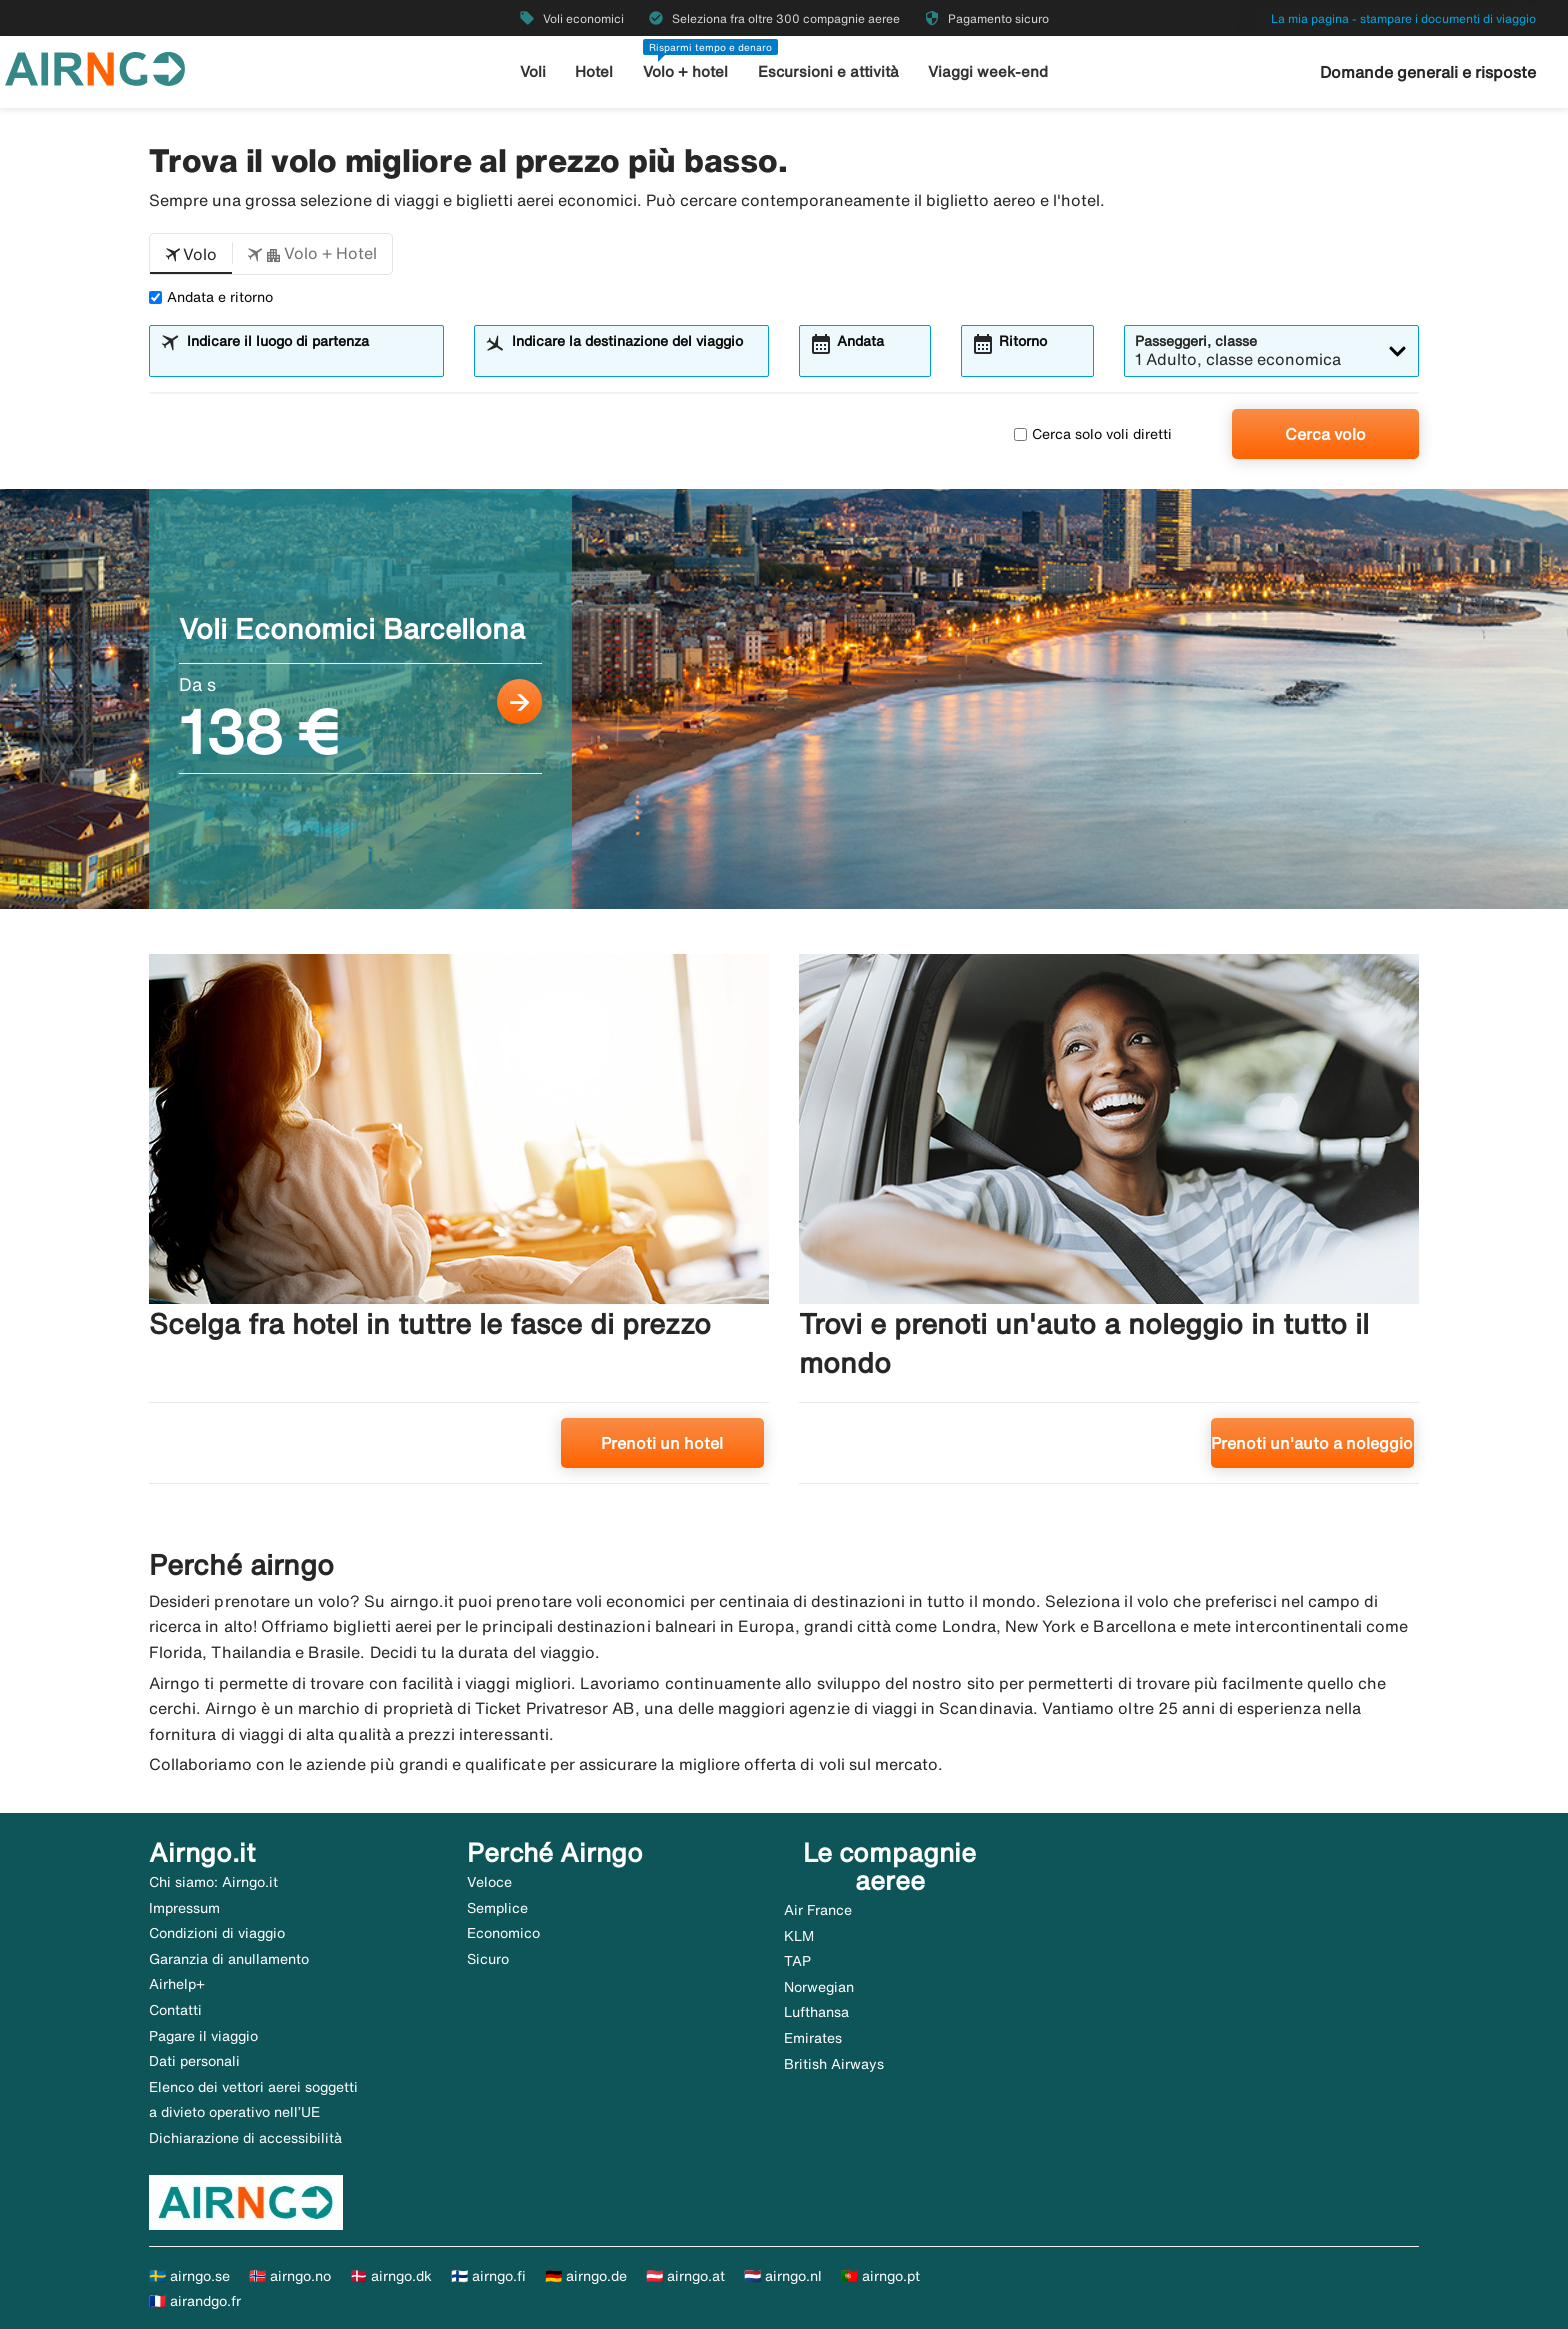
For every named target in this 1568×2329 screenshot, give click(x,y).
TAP (797, 1961)
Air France (818, 1910)
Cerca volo (1325, 434)
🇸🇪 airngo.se (189, 2276)
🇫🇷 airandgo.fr (195, 2301)
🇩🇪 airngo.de (586, 2276)
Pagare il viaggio (203, 2036)
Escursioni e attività (828, 71)
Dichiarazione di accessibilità (245, 2138)
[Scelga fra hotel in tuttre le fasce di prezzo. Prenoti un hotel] (459, 1226)
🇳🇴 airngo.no (290, 2276)
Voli (533, 71)
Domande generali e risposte (1428, 72)
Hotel (594, 71)
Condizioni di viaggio (217, 1933)
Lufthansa (816, 2012)
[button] (191, 254)
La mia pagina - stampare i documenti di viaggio (1403, 18)
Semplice (497, 1908)
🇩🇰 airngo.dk (391, 2276)
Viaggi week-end (988, 71)
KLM (799, 1936)
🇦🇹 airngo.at (685, 2276)
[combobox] (309, 360)
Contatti (175, 2010)
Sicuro (488, 1959)
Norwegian (819, 1987)
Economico (503, 1933)
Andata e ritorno (211, 297)
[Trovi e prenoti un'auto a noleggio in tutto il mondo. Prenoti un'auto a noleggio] (1109, 1226)
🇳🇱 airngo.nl (783, 2276)
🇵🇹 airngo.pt (880, 2276)
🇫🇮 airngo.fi (488, 2276)
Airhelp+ (177, 1984)
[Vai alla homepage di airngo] (95, 67)
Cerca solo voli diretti (1093, 434)
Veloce (489, 1882)
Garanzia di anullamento (229, 1959)
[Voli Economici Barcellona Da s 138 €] (784, 699)
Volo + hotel (685, 71)
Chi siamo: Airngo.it (213, 1882)
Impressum (184, 1908)
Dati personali (194, 2061)
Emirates (813, 2038)
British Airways (834, 2064)
